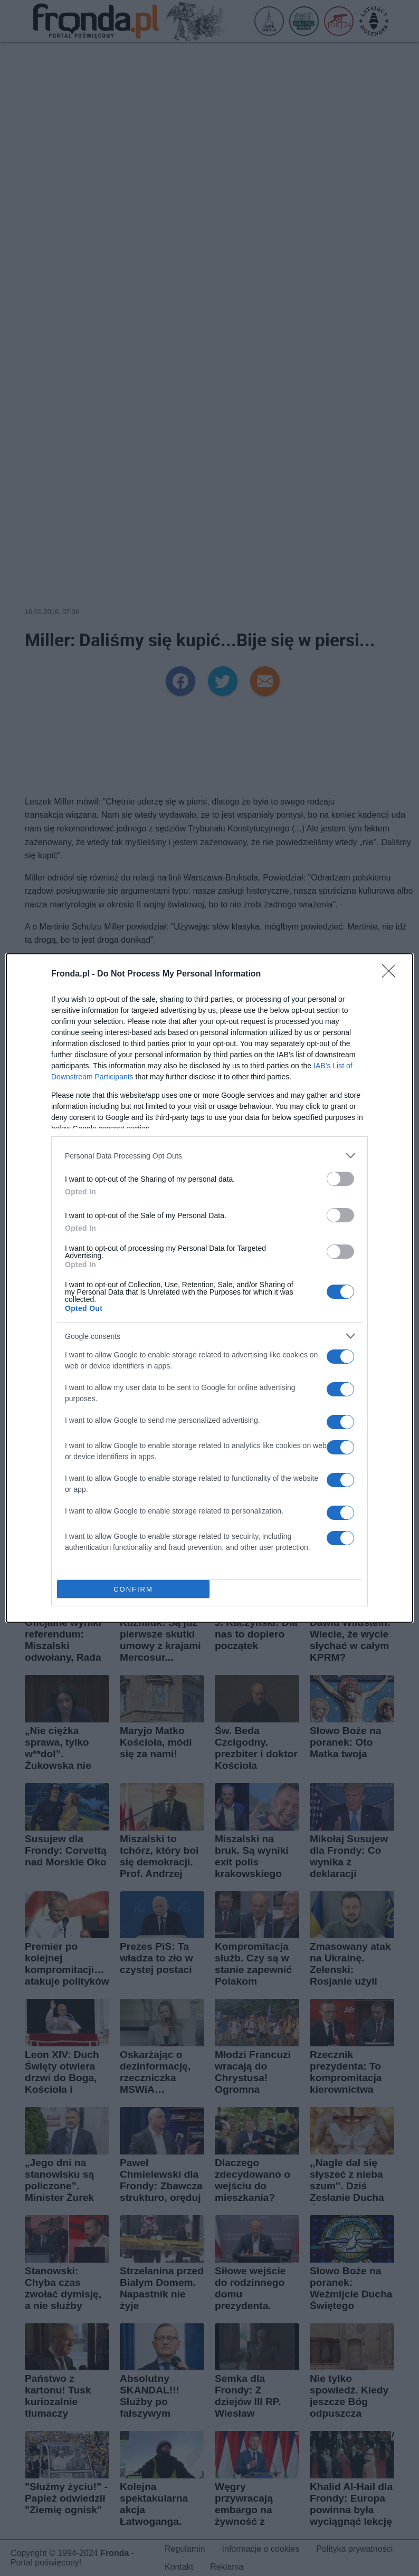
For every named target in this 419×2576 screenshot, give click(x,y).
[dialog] (209, 1288)
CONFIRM (133, 1589)
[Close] (392, 974)
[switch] (340, 1179)
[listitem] (209, 1155)
